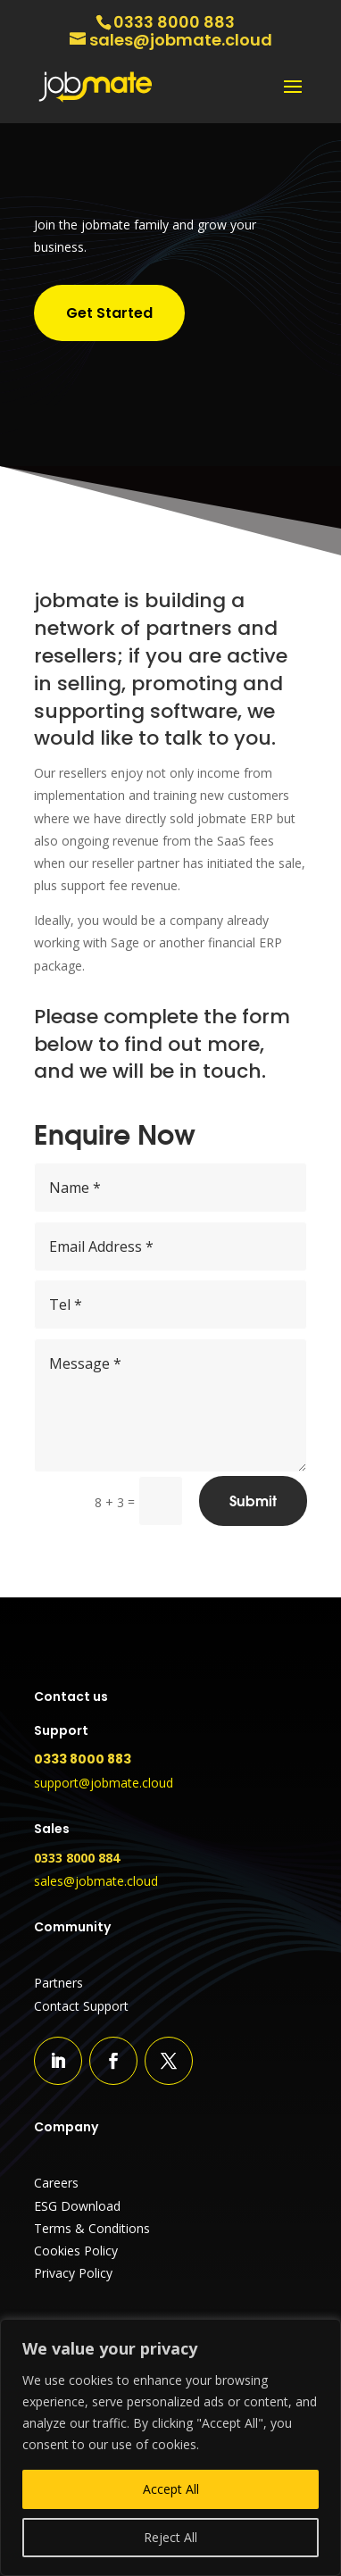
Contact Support (81, 2005)
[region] (170, 2447)
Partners (58, 1982)
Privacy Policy (73, 2272)
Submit (253, 1501)
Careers (56, 2182)
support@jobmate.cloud (103, 1782)
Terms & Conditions (92, 2228)
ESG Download (77, 2205)
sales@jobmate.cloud (96, 1880)
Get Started (109, 313)
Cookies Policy (76, 2250)
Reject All (170, 2537)
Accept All (171, 2488)
